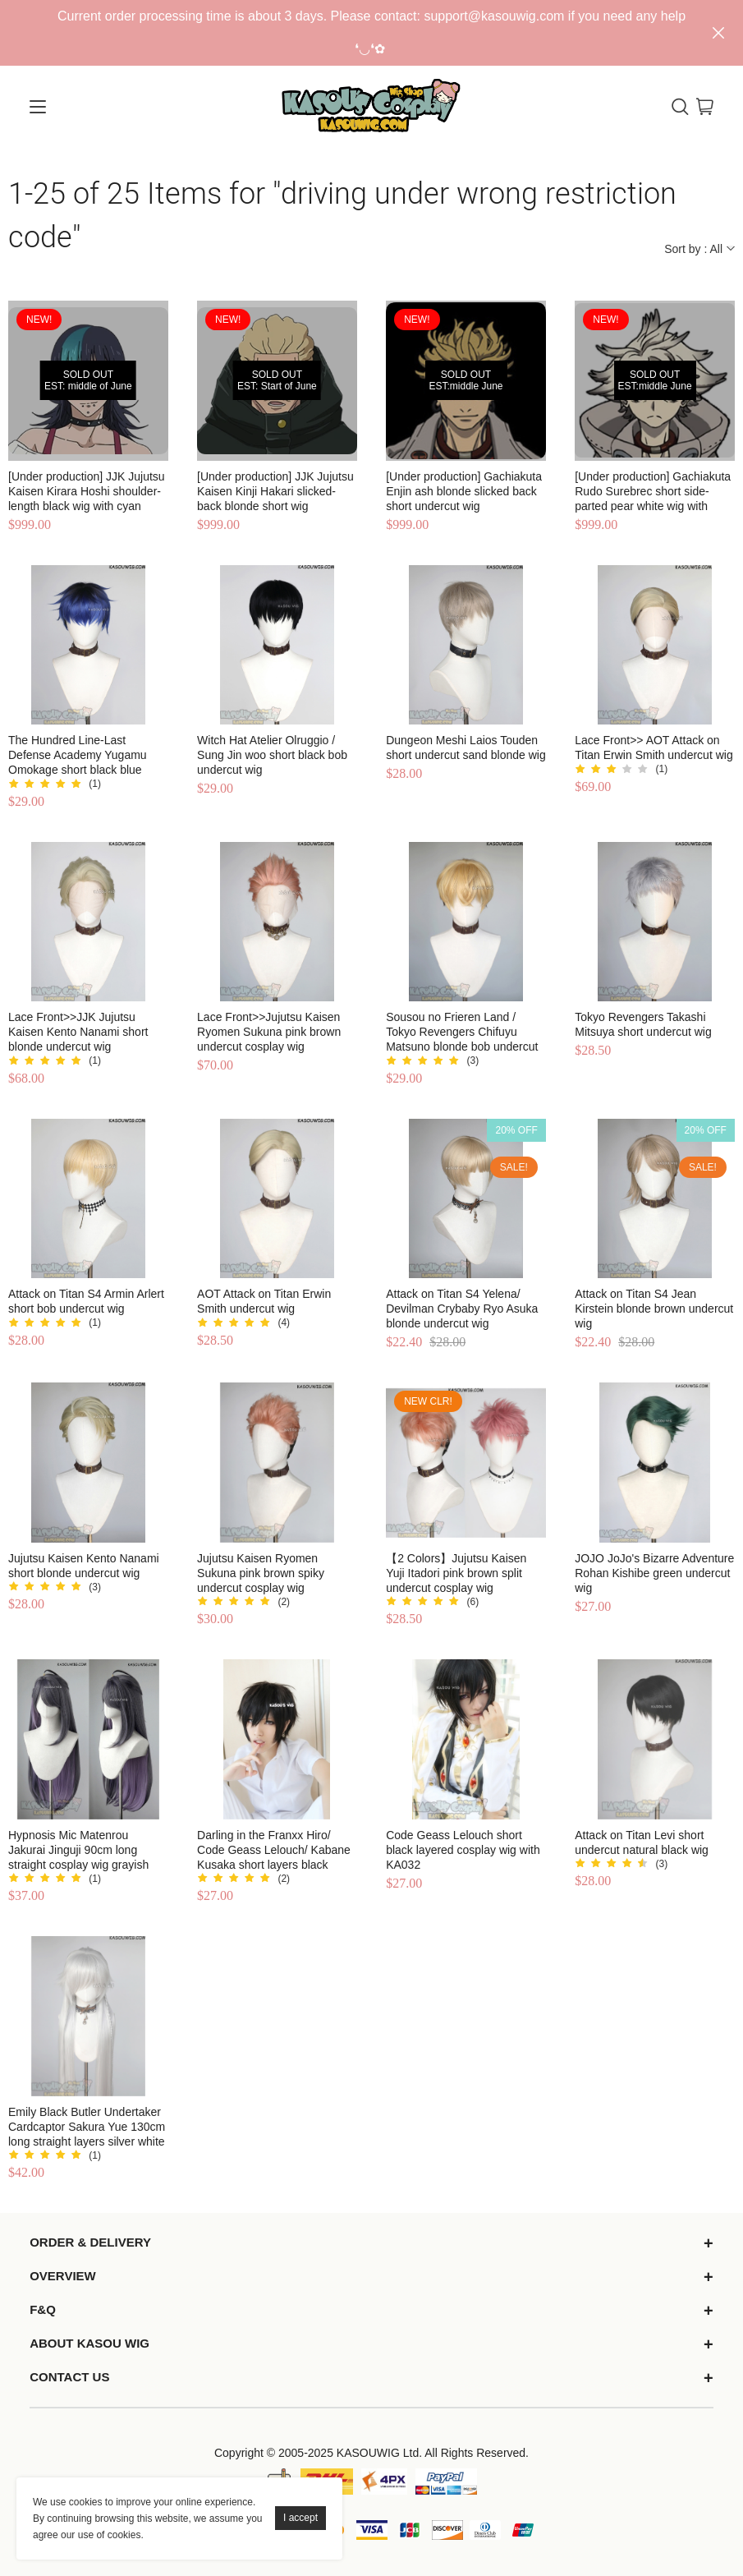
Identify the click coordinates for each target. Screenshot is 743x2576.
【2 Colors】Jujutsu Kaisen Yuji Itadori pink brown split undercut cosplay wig (456, 1573)
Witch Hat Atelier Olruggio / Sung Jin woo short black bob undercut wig (272, 755)
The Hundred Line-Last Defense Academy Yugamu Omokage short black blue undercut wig (77, 755)
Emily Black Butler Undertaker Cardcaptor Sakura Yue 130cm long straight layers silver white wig (86, 2127)
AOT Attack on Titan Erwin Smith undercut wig (264, 1301)
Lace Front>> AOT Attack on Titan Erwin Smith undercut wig (653, 747)
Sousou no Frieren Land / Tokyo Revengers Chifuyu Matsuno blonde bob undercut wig (462, 1032)
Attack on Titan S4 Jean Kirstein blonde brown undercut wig (654, 1308)
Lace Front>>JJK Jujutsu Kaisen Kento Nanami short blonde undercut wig (78, 1031)
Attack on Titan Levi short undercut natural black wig (642, 1842)
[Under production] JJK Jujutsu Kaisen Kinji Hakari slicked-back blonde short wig (275, 491)
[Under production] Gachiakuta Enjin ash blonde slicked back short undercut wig (464, 491)
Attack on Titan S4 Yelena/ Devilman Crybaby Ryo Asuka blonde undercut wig (462, 1308)
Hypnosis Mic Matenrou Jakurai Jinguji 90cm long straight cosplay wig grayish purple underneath (78, 1850)
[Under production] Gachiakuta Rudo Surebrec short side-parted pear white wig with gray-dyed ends (653, 491)
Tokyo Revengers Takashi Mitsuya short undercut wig (643, 1024)
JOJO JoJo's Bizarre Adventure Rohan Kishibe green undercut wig (654, 1573)
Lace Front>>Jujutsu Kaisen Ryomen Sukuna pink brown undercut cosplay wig (269, 1031)
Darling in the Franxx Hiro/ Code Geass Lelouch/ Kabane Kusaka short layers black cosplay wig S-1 (274, 1850)
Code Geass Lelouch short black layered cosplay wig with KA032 (463, 1849)
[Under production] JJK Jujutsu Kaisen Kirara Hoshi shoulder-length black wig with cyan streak (86, 491)
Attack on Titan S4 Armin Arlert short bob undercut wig (86, 1301)
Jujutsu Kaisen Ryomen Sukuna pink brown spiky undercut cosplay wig (260, 1573)
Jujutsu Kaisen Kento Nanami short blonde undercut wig (83, 1566)
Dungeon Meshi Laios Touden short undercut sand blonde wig (466, 747)
